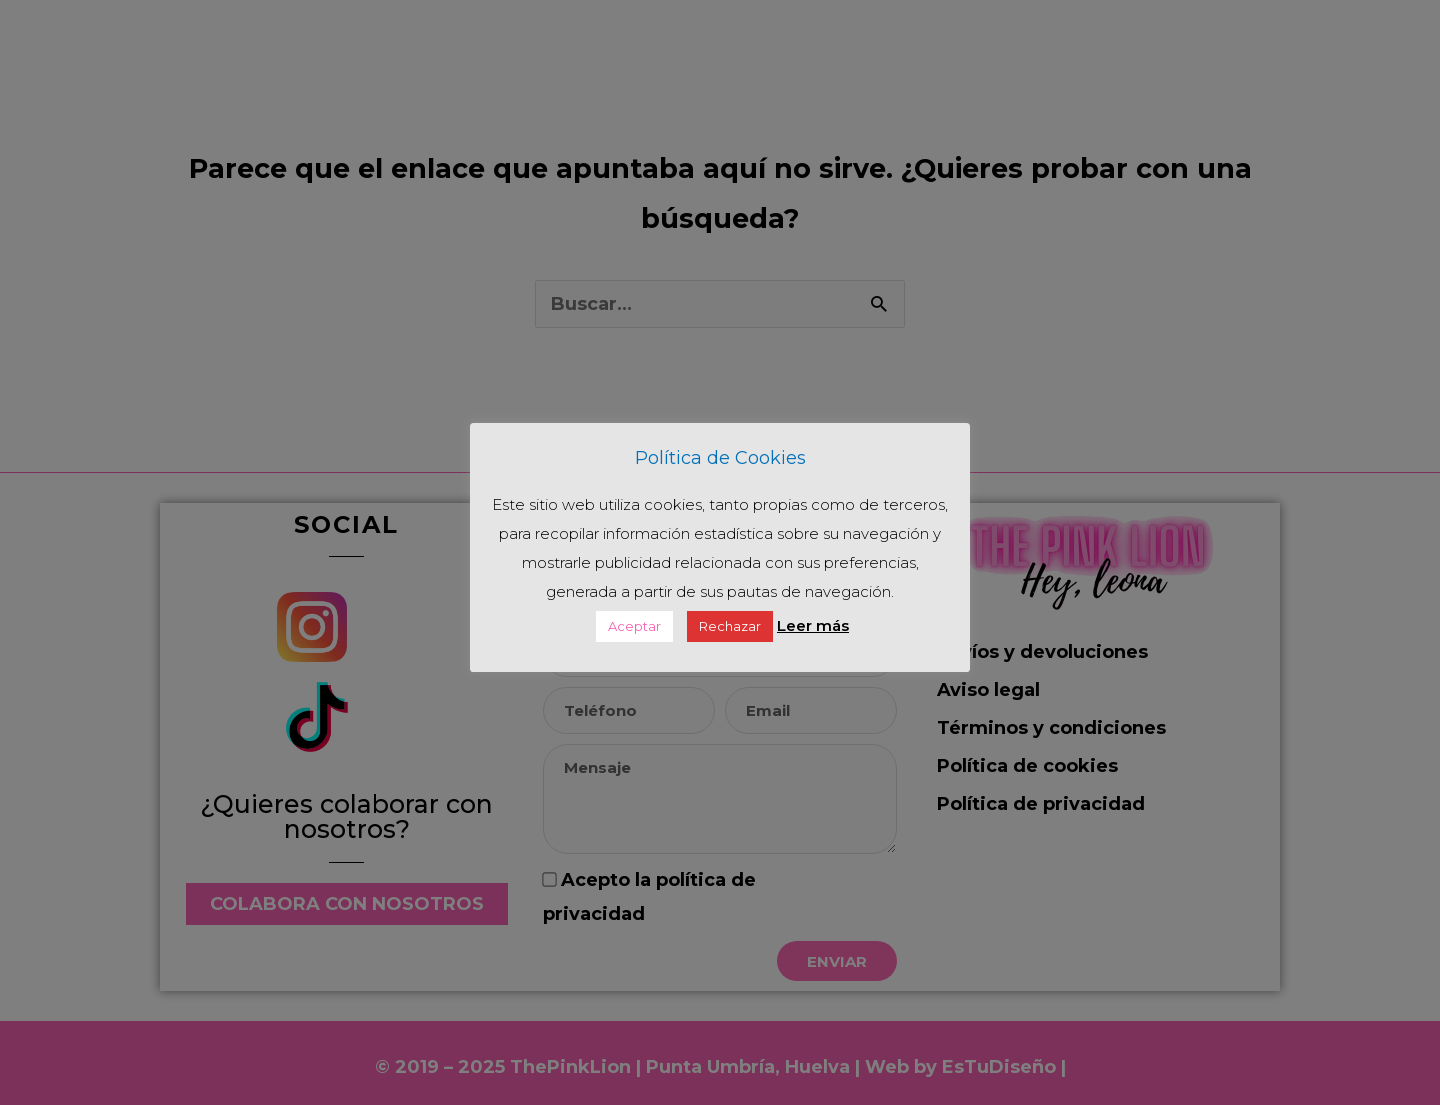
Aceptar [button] (634, 626)
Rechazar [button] (730, 626)
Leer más (813, 625)
